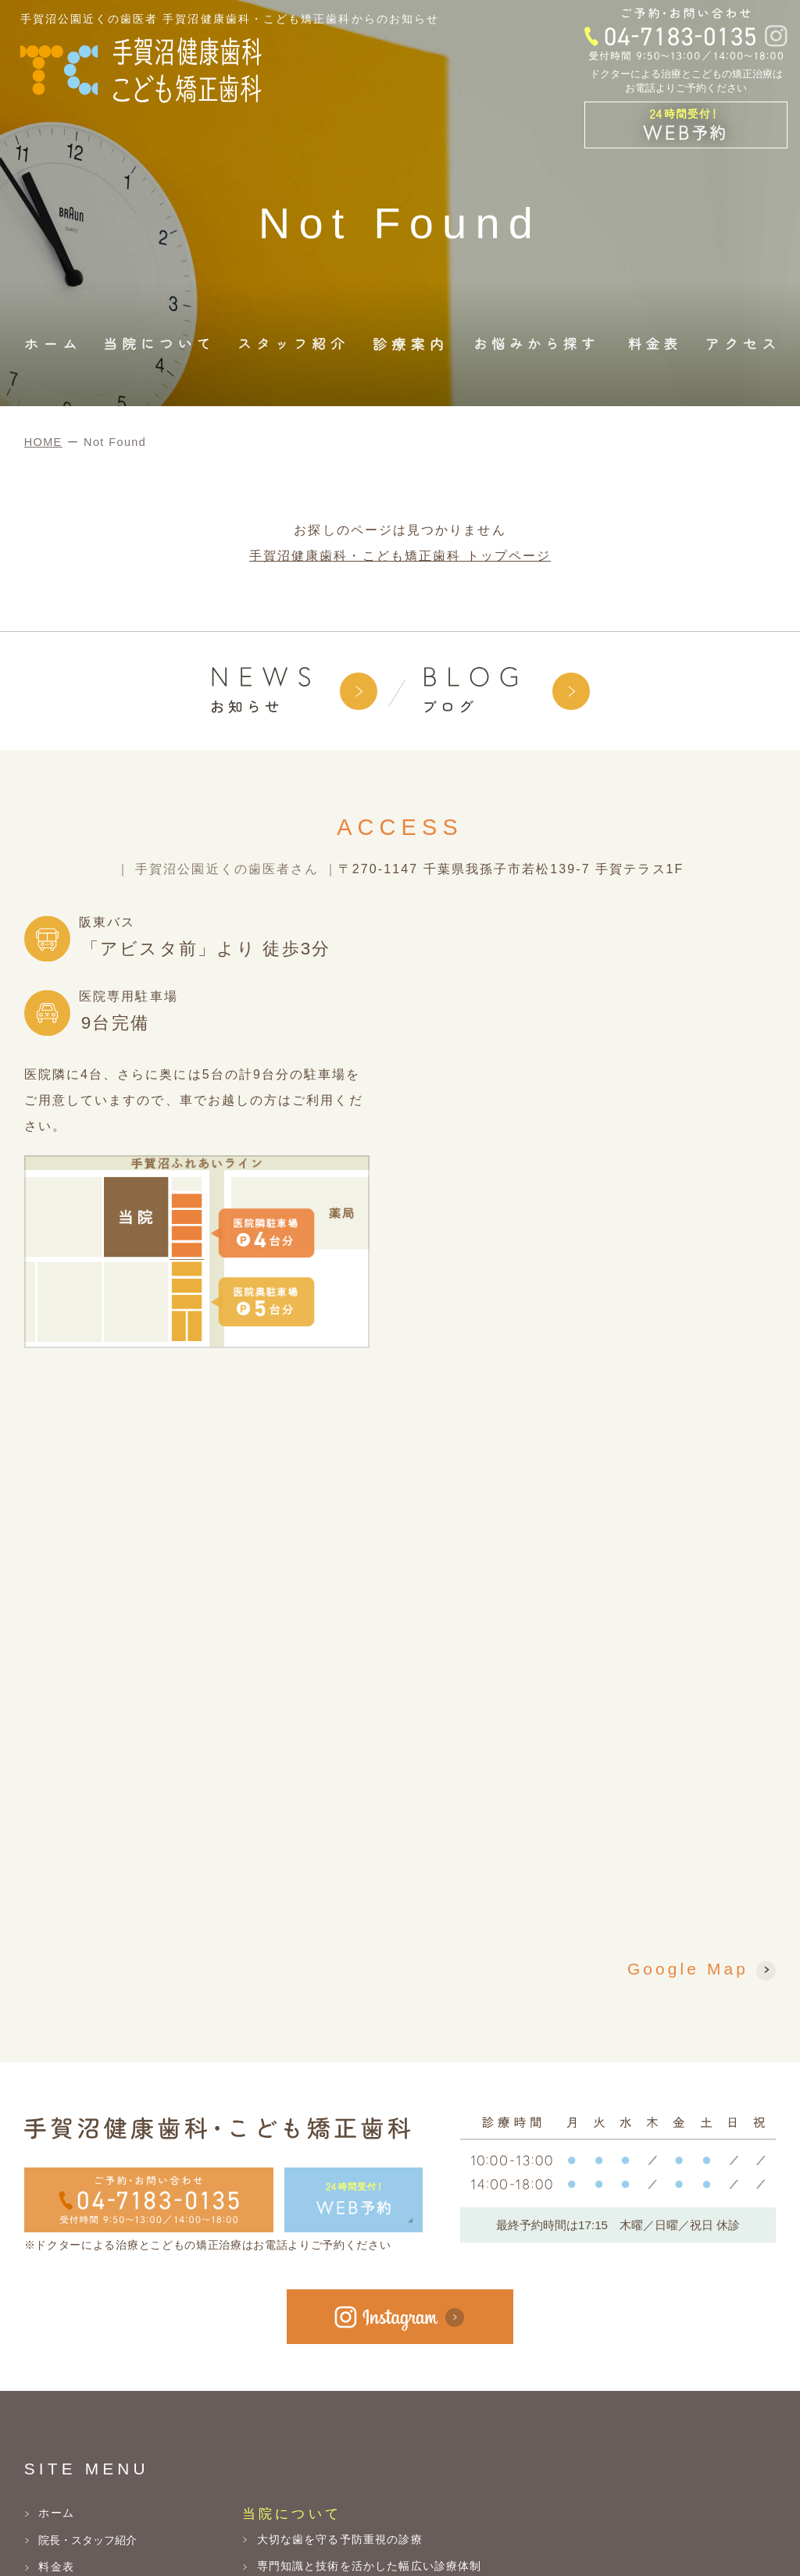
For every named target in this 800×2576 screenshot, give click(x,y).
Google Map (687, 1969)
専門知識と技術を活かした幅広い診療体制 (369, 2566)
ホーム (55, 2512)
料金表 (55, 2566)
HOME (43, 442)
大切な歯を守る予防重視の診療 (340, 2539)
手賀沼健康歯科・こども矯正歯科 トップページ (400, 555)
